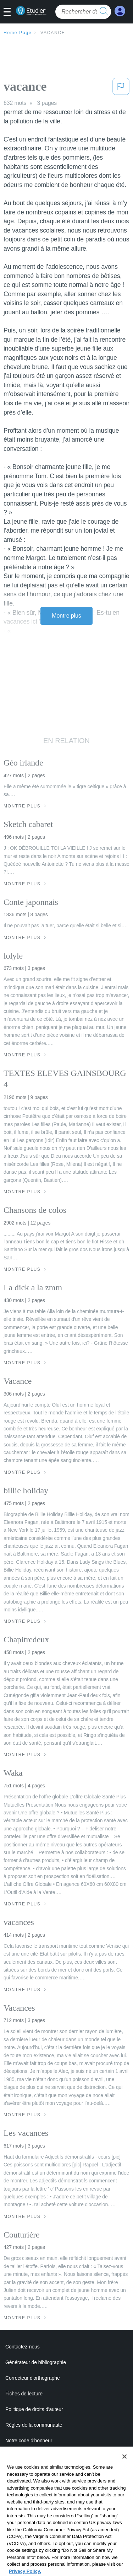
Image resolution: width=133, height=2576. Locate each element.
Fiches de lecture (24, 2393)
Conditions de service (28, 2472)
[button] (10, 12)
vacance (52, 32)
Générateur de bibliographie (35, 2362)
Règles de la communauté (33, 2425)
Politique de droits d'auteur (34, 2409)
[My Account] (120, 11)
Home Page (18, 32)
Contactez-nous (22, 2347)
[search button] (104, 12)
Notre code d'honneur (28, 2440)
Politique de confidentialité (33, 2456)
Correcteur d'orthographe (32, 2378)
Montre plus (66, 616)
